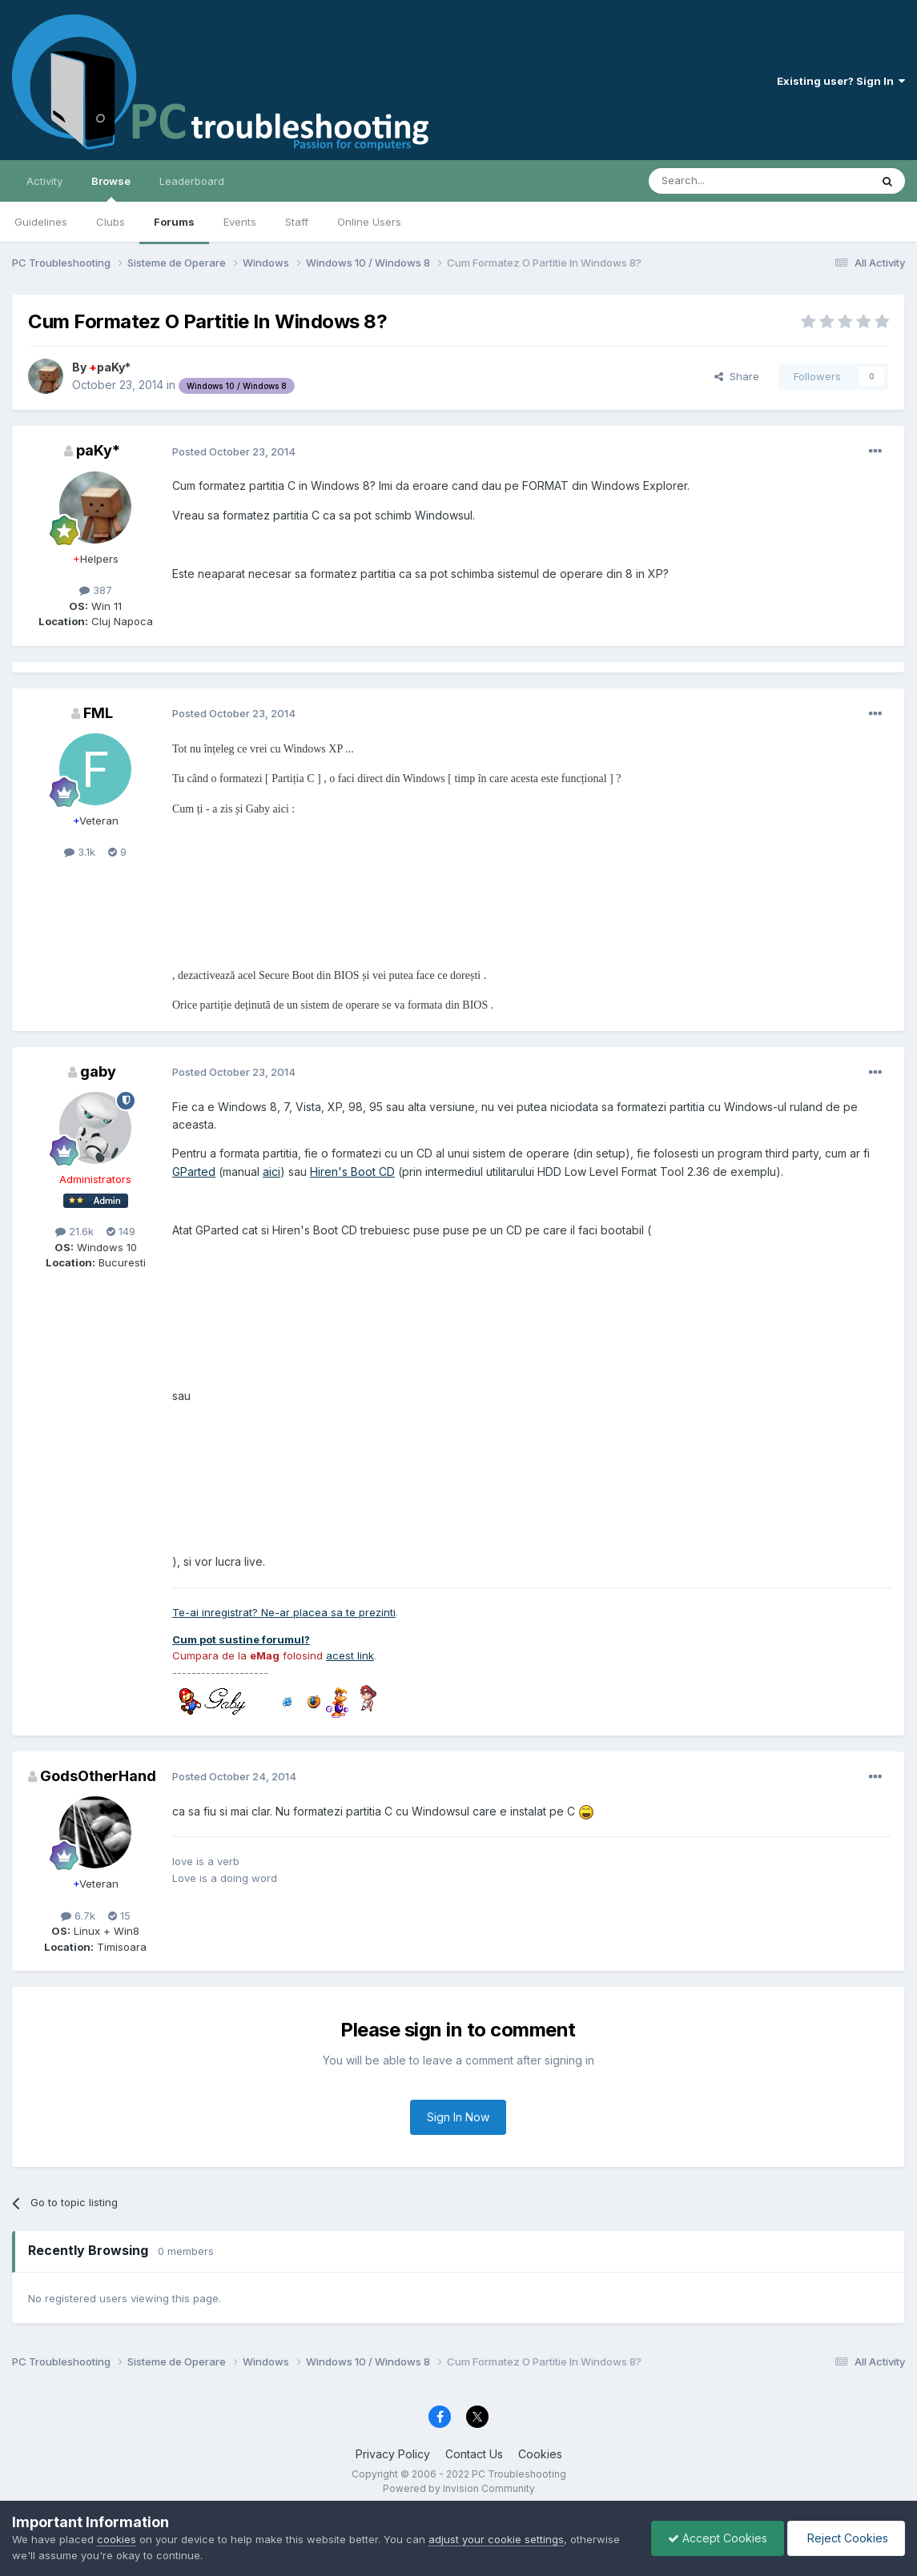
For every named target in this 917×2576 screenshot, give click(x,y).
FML (98, 712)
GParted (193, 1171)
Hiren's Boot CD (352, 1171)
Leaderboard (191, 181)
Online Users (369, 221)
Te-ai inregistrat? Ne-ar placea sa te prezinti (284, 1612)
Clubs (110, 221)
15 (119, 1915)
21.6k (74, 1231)
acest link (350, 1655)
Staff (296, 221)
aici (271, 1171)
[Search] (718, 181)
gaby (98, 1071)
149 (121, 1231)
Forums (174, 221)
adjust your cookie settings (496, 2539)
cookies (116, 2539)
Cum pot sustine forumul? (241, 1639)
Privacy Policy (393, 2454)
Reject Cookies (846, 2538)
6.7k (78, 1915)
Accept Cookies (717, 2538)
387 (95, 590)
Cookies (540, 2454)
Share (736, 376)
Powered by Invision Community (459, 2488)
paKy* (110, 367)
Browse (111, 188)
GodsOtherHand (98, 1775)
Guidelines (40, 221)
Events (239, 221)
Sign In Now (458, 2117)
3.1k (79, 851)
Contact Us (474, 2454)
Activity (44, 181)
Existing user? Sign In (841, 80)
